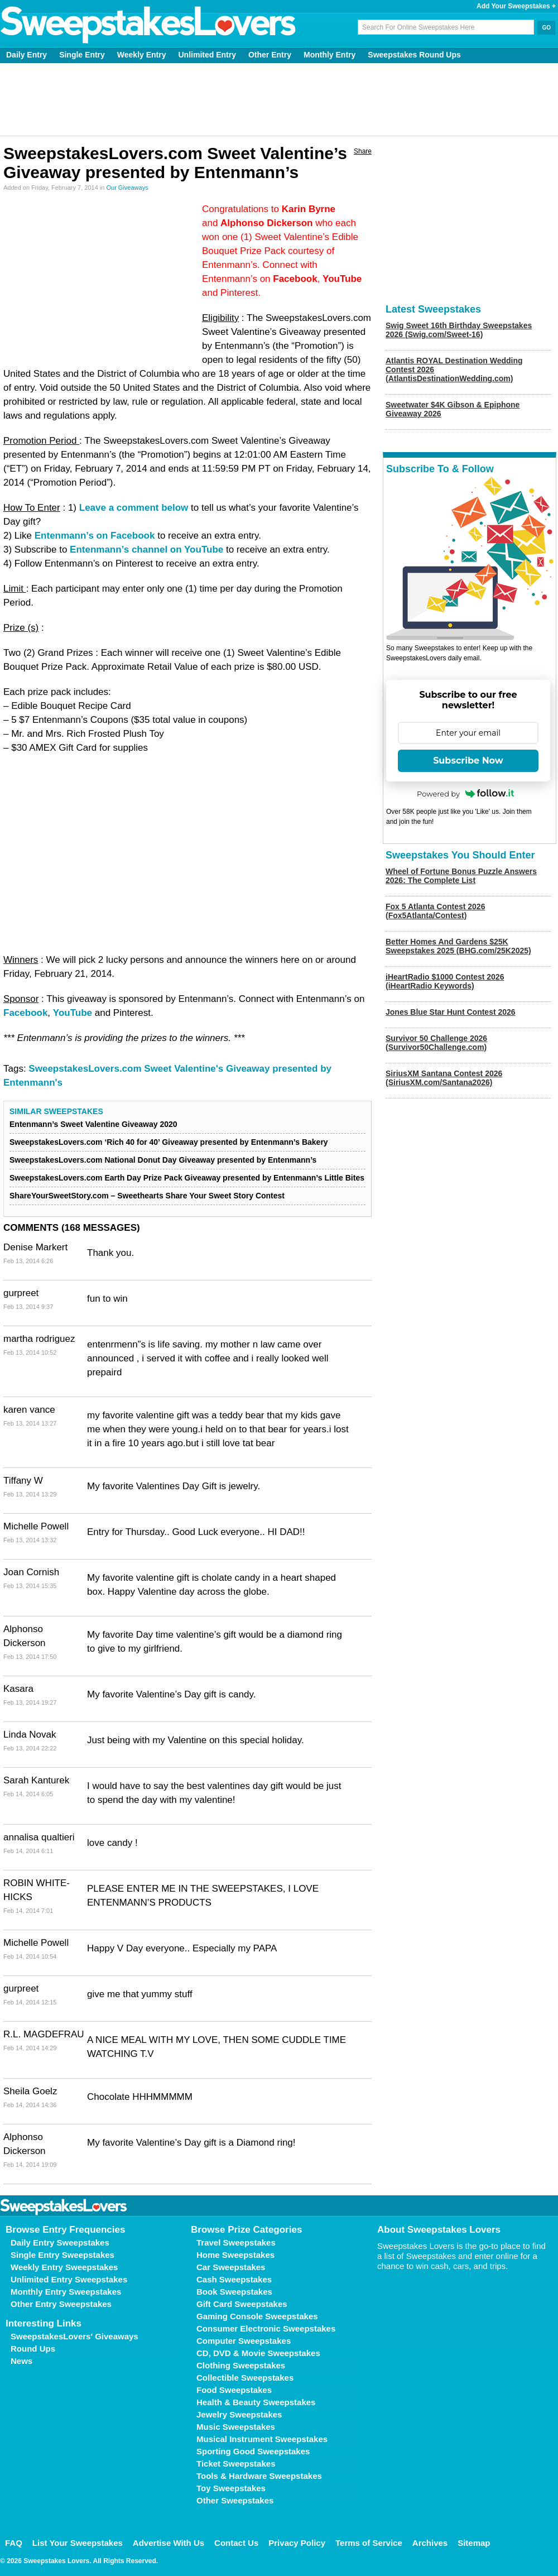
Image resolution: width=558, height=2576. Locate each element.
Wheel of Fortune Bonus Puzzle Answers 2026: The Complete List (461, 876)
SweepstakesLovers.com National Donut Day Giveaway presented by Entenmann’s (162, 1159)
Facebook (25, 1013)
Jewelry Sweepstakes (239, 2414)
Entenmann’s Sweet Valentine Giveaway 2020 (93, 1124)
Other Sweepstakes (234, 2500)
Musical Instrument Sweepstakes (262, 2439)
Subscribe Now (468, 760)
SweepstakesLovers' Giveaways (74, 2336)
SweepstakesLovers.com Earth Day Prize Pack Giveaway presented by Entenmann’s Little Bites (186, 1177)
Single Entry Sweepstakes (62, 2255)
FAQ (13, 2543)
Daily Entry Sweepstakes (60, 2242)
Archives (430, 2543)
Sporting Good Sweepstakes (253, 2451)
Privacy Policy (296, 2543)
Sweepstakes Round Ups (414, 54)
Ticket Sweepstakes (235, 2463)
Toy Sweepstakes (231, 2488)
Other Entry (269, 54)
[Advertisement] (279, 99)
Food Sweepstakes (234, 2390)
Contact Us (236, 2543)
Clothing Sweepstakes (240, 2365)
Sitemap (474, 2543)
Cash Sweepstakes (234, 2279)
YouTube (72, 1013)
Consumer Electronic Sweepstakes (265, 2328)
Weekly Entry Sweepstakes (64, 2267)
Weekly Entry (141, 54)
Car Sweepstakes (230, 2267)
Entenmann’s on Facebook (95, 535)
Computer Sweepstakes (243, 2340)
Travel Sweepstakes (236, 2242)
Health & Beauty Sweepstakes (255, 2402)
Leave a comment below (134, 507)
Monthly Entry (329, 54)
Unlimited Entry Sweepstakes (69, 2279)
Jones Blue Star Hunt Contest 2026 (451, 1012)
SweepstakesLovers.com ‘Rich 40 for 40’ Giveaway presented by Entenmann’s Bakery (168, 1142)
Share (363, 151)
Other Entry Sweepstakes (61, 2304)
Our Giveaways (127, 187)
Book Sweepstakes (234, 2291)
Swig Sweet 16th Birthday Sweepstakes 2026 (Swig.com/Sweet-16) (459, 330)
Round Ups (33, 2348)
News (21, 2361)
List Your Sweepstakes (77, 2543)
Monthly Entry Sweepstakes (66, 2291)
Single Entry (82, 54)
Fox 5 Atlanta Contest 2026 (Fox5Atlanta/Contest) (435, 911)
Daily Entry (26, 54)
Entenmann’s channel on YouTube (146, 549)
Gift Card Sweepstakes (241, 2304)
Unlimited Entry (207, 54)
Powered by (465, 793)
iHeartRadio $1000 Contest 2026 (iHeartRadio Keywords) (445, 981)
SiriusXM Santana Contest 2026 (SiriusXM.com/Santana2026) (444, 1078)
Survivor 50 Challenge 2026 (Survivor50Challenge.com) (436, 1043)
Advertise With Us (168, 2543)
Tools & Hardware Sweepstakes (259, 2476)
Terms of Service (368, 2543)
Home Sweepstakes (235, 2255)
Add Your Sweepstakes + (516, 6)
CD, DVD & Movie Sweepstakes (258, 2353)
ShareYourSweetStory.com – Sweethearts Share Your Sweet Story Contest (147, 1195)
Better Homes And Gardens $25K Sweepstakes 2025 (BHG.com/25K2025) (458, 946)
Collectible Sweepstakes (245, 2377)
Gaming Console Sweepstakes (257, 2316)
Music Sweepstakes (235, 2426)
